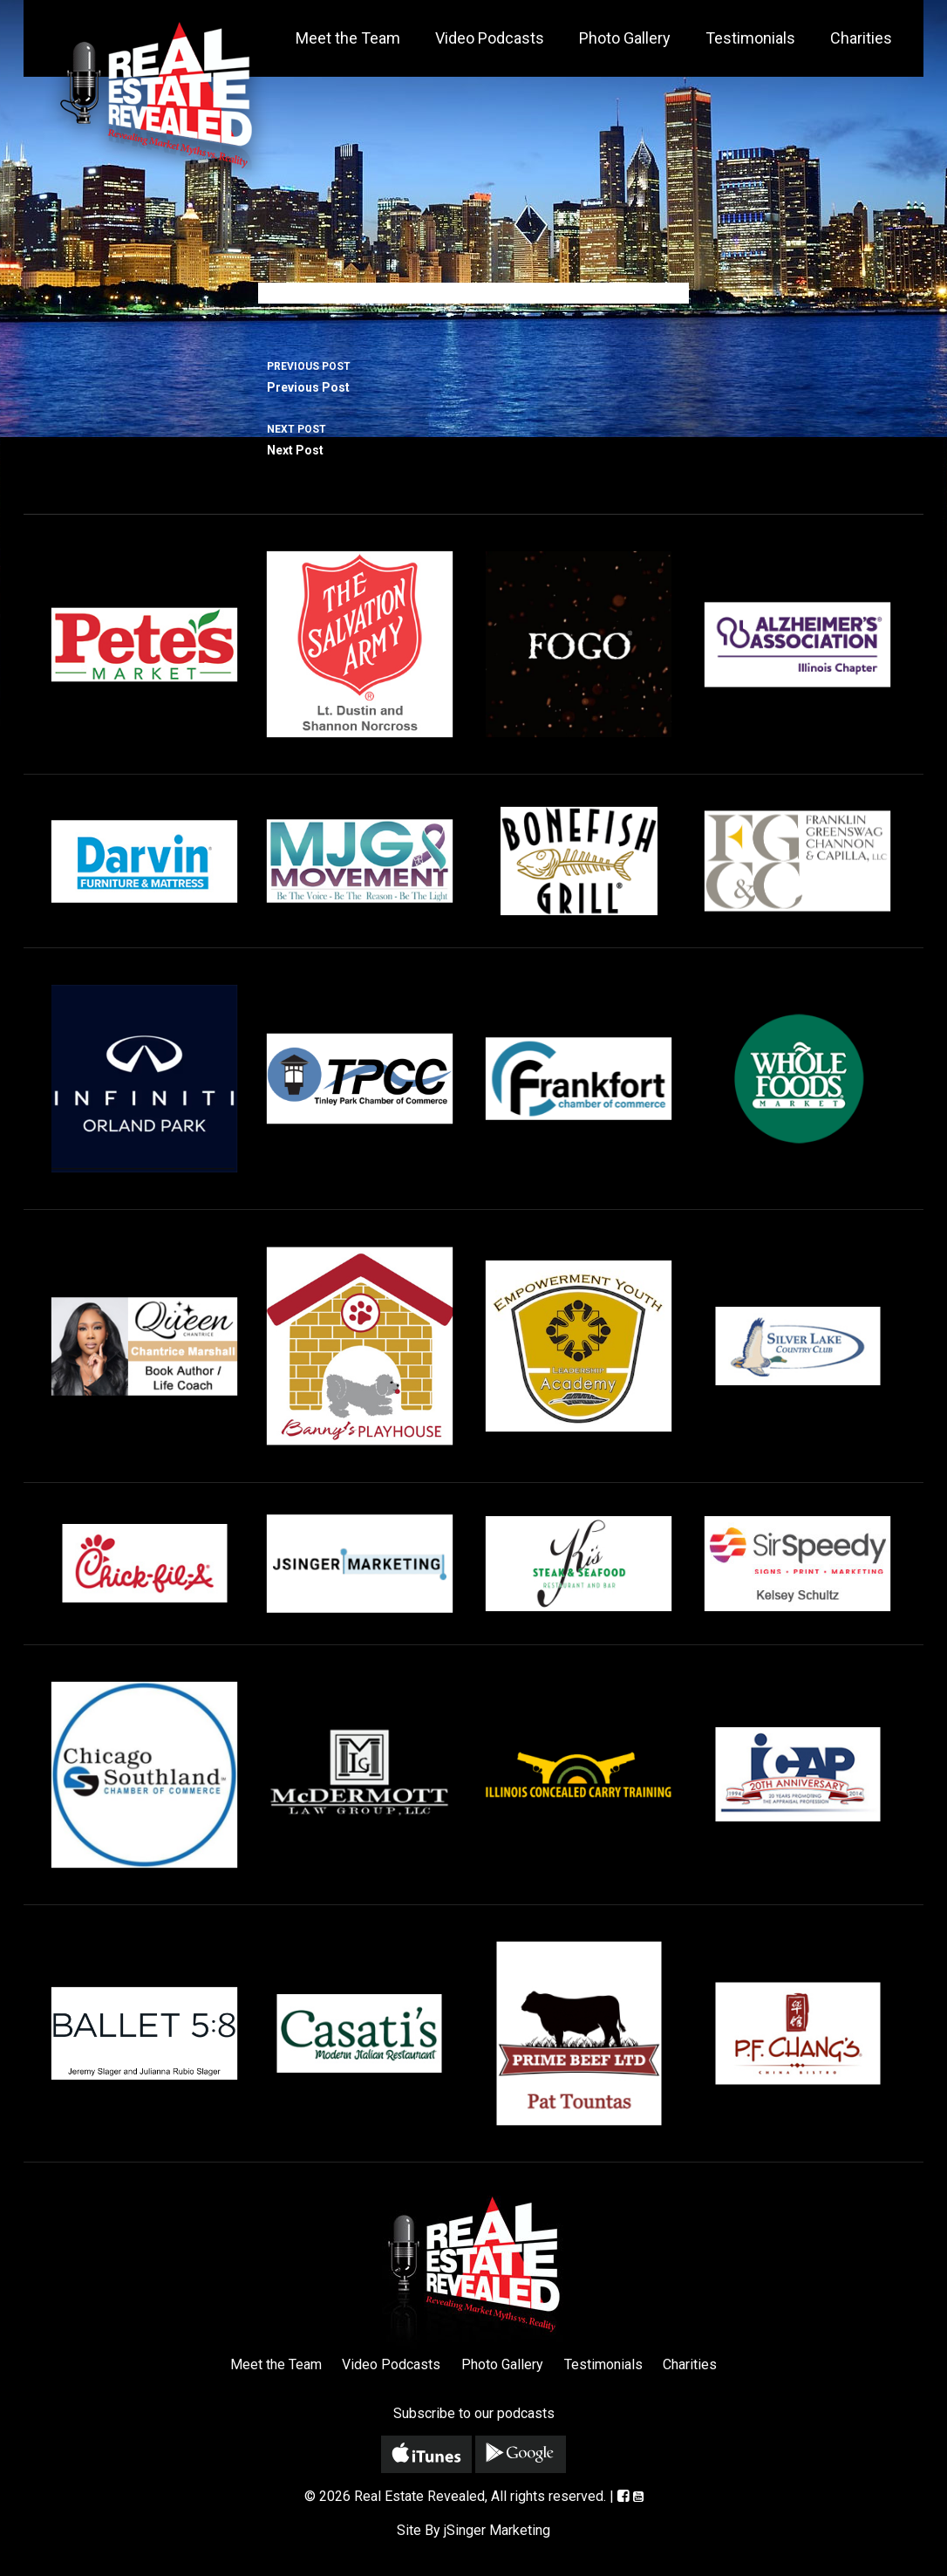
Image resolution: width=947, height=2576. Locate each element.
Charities (861, 38)
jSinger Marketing (497, 2530)
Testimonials (750, 38)
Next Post (473, 438)
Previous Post (473, 375)
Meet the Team (348, 38)
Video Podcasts (489, 38)
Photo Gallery (625, 38)
